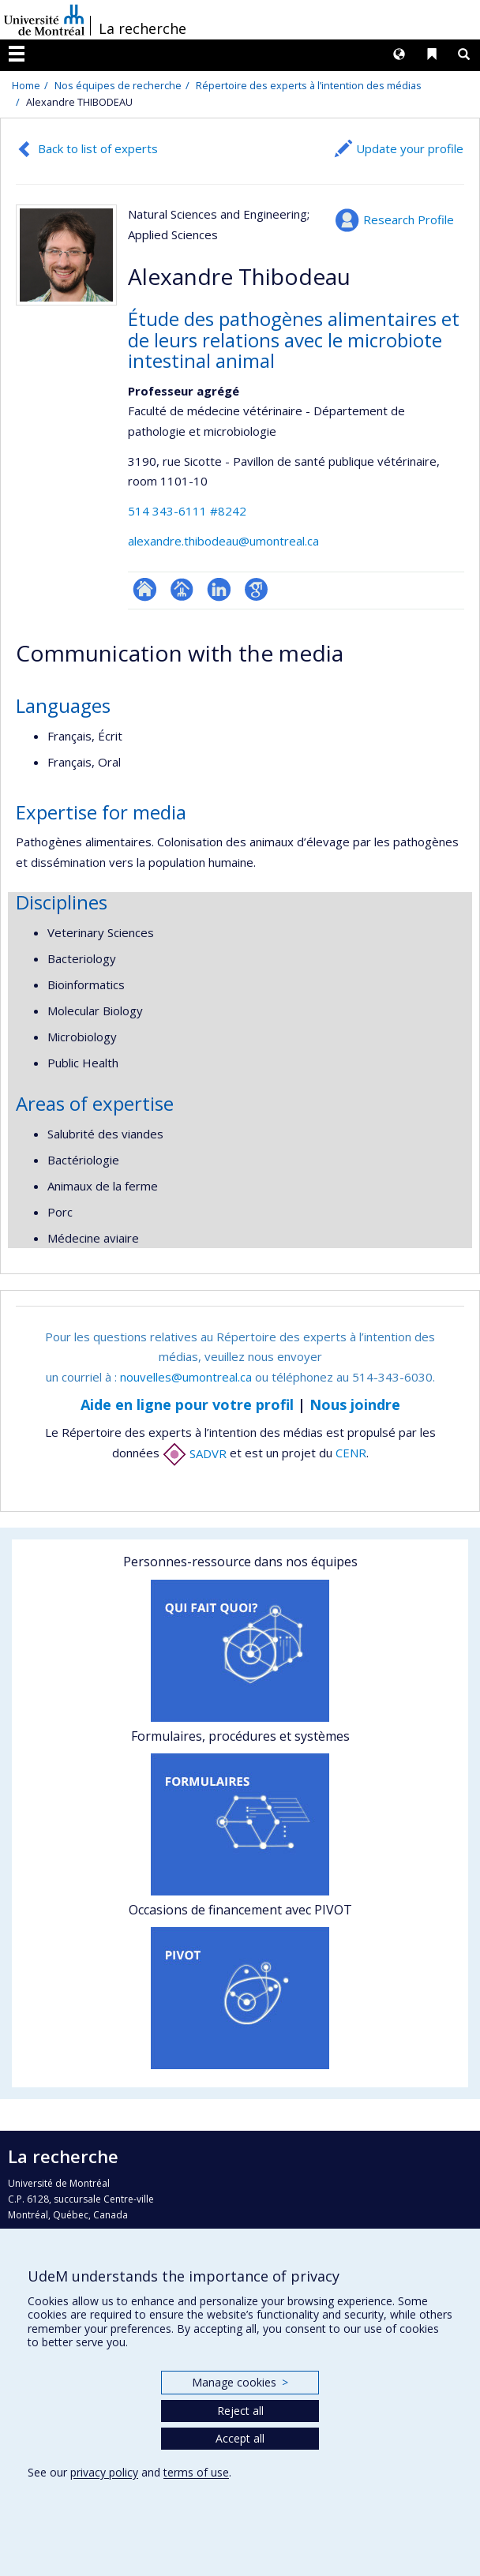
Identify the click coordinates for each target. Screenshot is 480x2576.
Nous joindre (354, 1404)
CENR (351, 1453)
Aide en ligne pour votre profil (187, 1404)
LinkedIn (219, 589)
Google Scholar (256, 589)
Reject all (240, 2410)
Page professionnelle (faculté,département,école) (182, 589)
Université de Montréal (44, 20)
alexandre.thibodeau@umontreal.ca (223, 541)
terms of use (196, 2472)
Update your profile (409, 148)
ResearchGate (145, 589)
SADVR (195, 1453)
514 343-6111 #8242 (187, 511)
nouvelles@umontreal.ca (186, 1377)
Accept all (240, 2438)
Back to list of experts (98, 148)
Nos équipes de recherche (118, 85)
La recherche (142, 28)
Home (26, 85)
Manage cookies (239, 2382)
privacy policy (104, 2472)
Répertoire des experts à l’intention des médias (309, 85)
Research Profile (408, 219)
